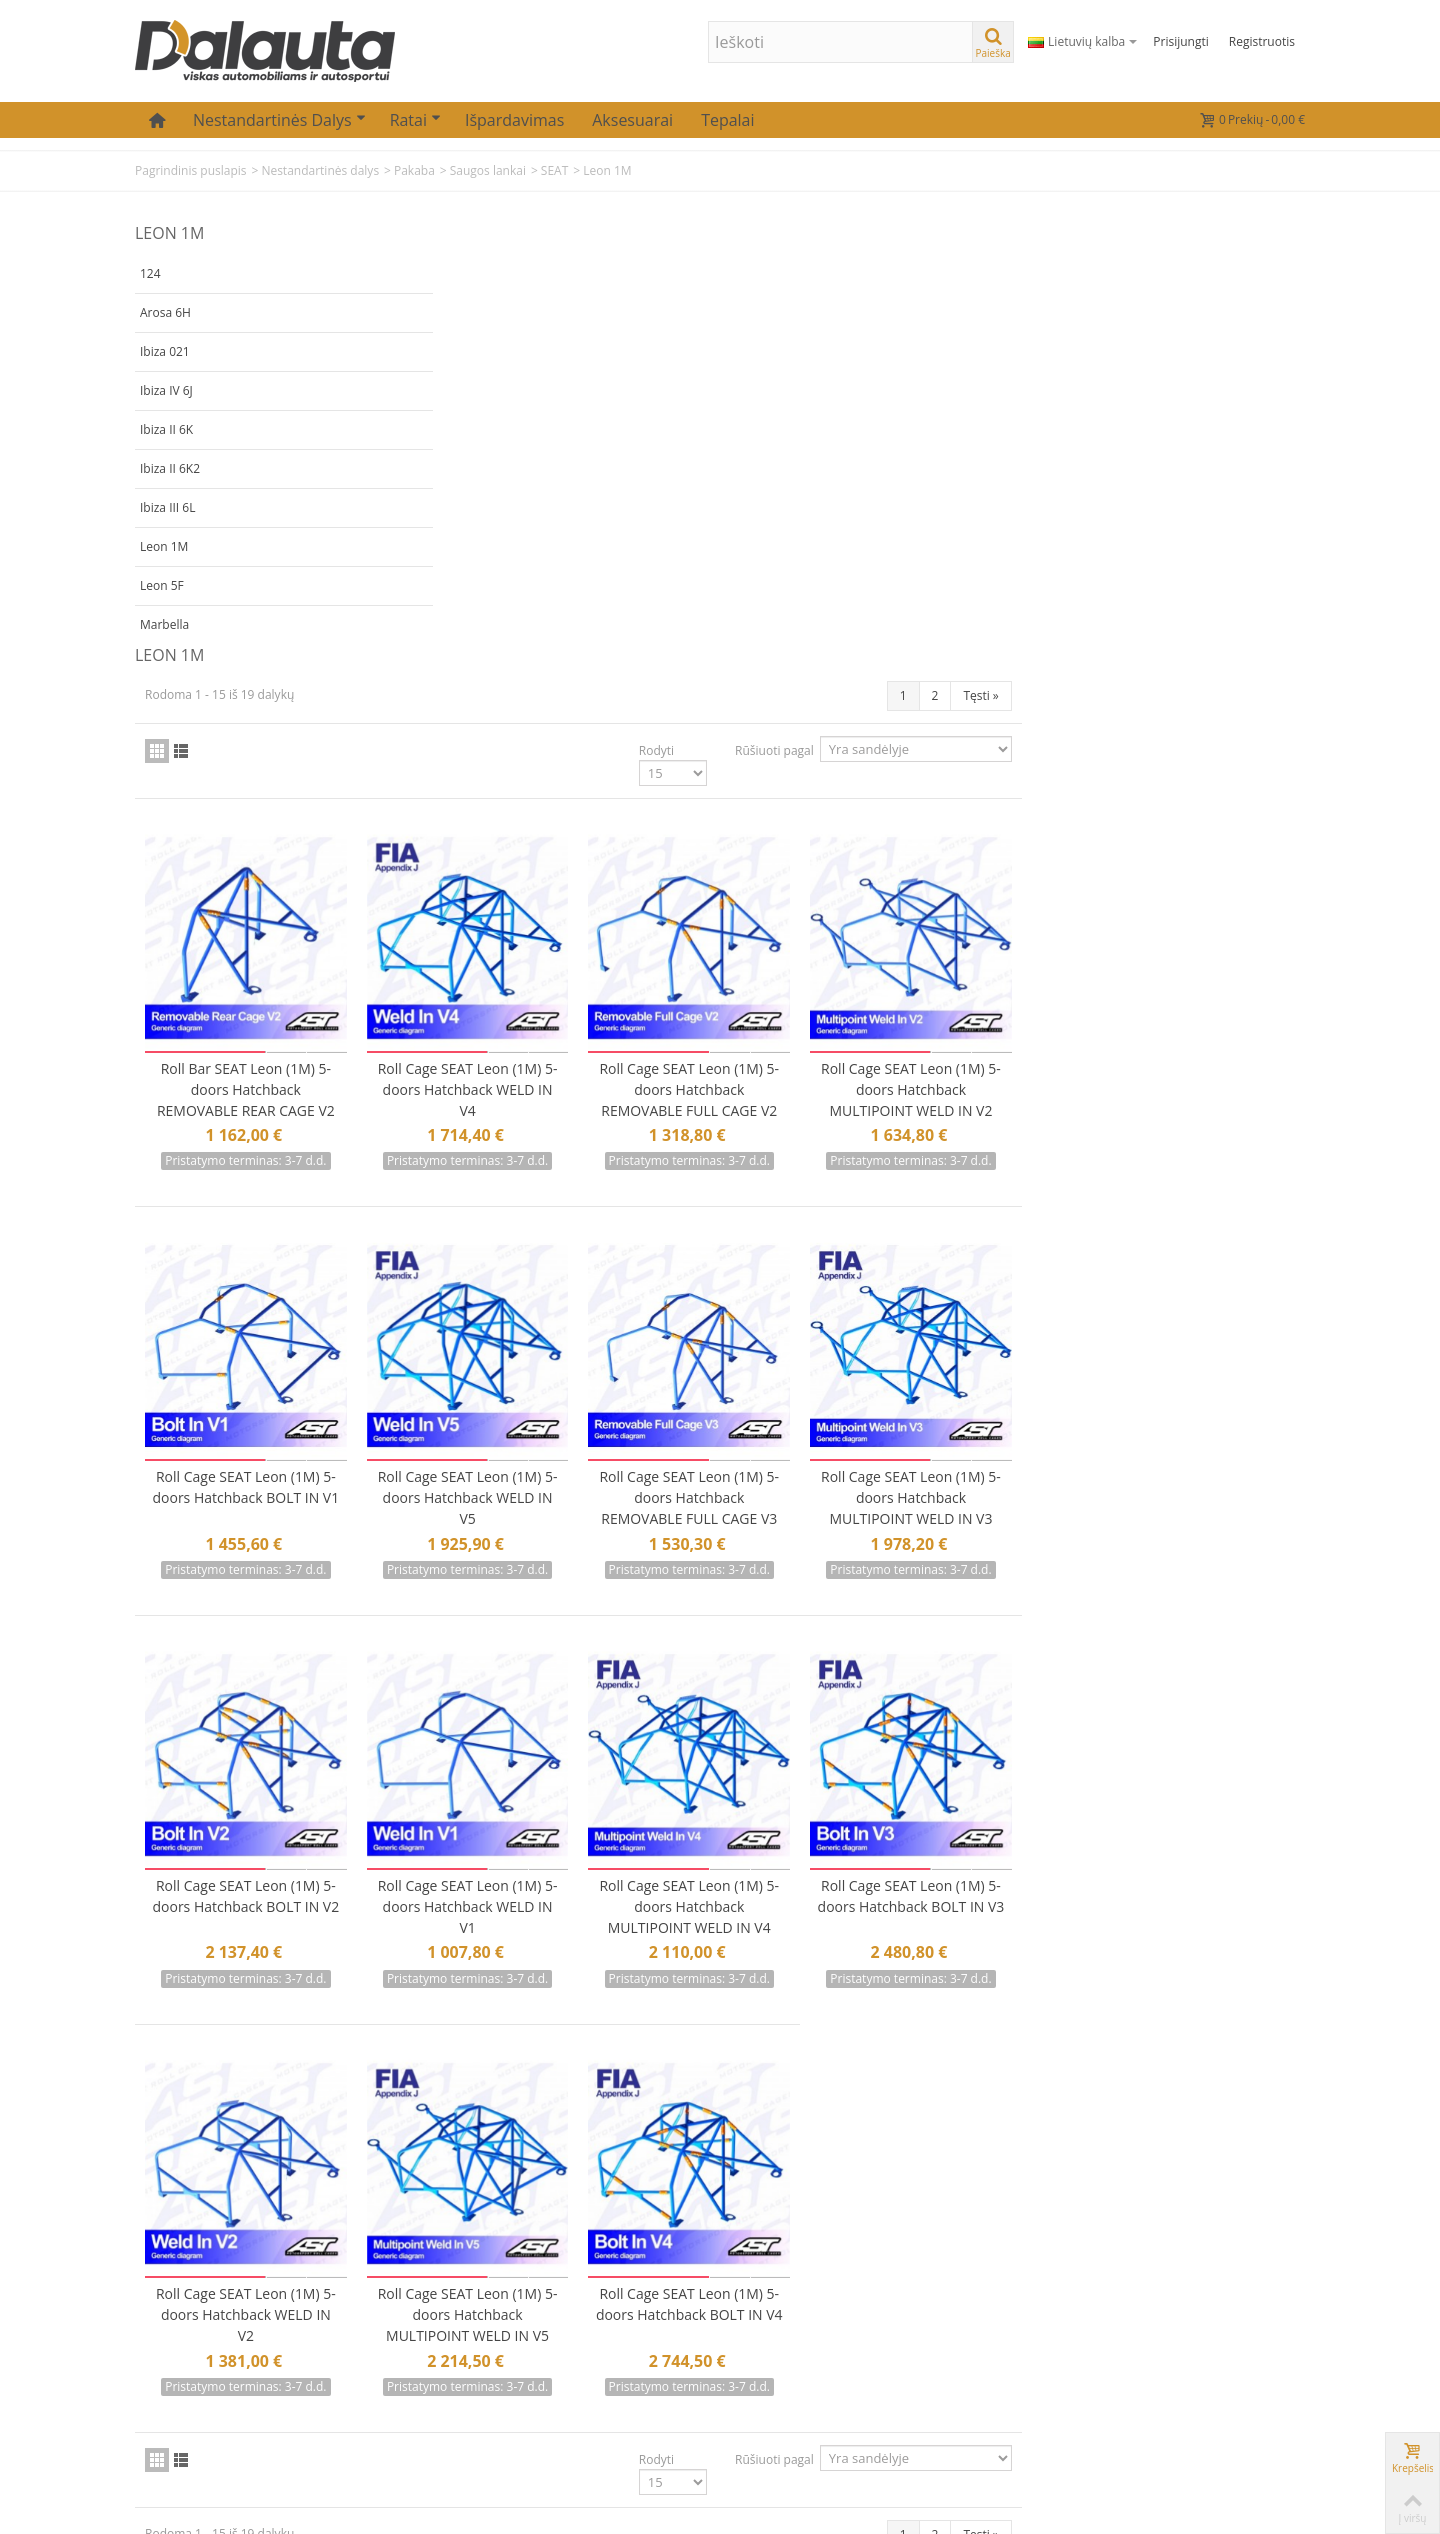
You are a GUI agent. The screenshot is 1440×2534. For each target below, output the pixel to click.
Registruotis (1262, 41)
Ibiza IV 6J (166, 390)
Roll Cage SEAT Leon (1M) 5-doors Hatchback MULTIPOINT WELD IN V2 (1196, 656)
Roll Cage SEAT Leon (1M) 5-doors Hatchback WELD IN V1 (761, 1464)
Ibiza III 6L (167, 507)
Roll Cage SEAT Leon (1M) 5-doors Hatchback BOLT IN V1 (544, 1060)
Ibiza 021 (165, 351)
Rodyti (939, 322)
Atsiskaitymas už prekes (619, 2344)
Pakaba (414, 170)
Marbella (164, 624)
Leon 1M (164, 546)
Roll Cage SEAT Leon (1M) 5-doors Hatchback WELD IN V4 (761, 656)
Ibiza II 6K (166, 429)
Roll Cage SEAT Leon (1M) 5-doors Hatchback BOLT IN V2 (544, 1464)
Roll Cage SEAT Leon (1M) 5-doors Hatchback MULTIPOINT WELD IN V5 (761, 1868)
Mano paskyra (388, 2266)
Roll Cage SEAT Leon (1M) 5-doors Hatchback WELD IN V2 (544, 1868)
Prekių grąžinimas (600, 2318)
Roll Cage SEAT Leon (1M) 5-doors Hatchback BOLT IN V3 (1196, 1464)
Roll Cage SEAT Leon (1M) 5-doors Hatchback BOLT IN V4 (979, 1868)
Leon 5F (162, 585)
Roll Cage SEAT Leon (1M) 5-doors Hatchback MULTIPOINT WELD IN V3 (1196, 1060)
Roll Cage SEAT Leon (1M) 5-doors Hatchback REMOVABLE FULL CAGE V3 (979, 1060)
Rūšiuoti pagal (1057, 322)
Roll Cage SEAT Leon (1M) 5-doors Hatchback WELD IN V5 (761, 1060)
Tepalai (727, 120)
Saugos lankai (488, 170)
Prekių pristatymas (603, 2292)
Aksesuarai (632, 120)
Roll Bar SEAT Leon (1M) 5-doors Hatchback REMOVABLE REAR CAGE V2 (544, 656)
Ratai (415, 120)
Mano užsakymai (396, 2292)
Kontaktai (573, 2266)
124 (150, 273)
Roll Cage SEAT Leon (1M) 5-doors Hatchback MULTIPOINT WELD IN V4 (979, 1464)
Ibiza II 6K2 (170, 468)
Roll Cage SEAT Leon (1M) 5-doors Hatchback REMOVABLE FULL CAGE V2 (979, 656)
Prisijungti (1180, 41)
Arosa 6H (165, 312)
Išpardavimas (514, 120)
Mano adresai (386, 2344)
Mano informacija (399, 2318)
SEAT (554, 170)
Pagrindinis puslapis (191, 170)
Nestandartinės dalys (279, 120)
